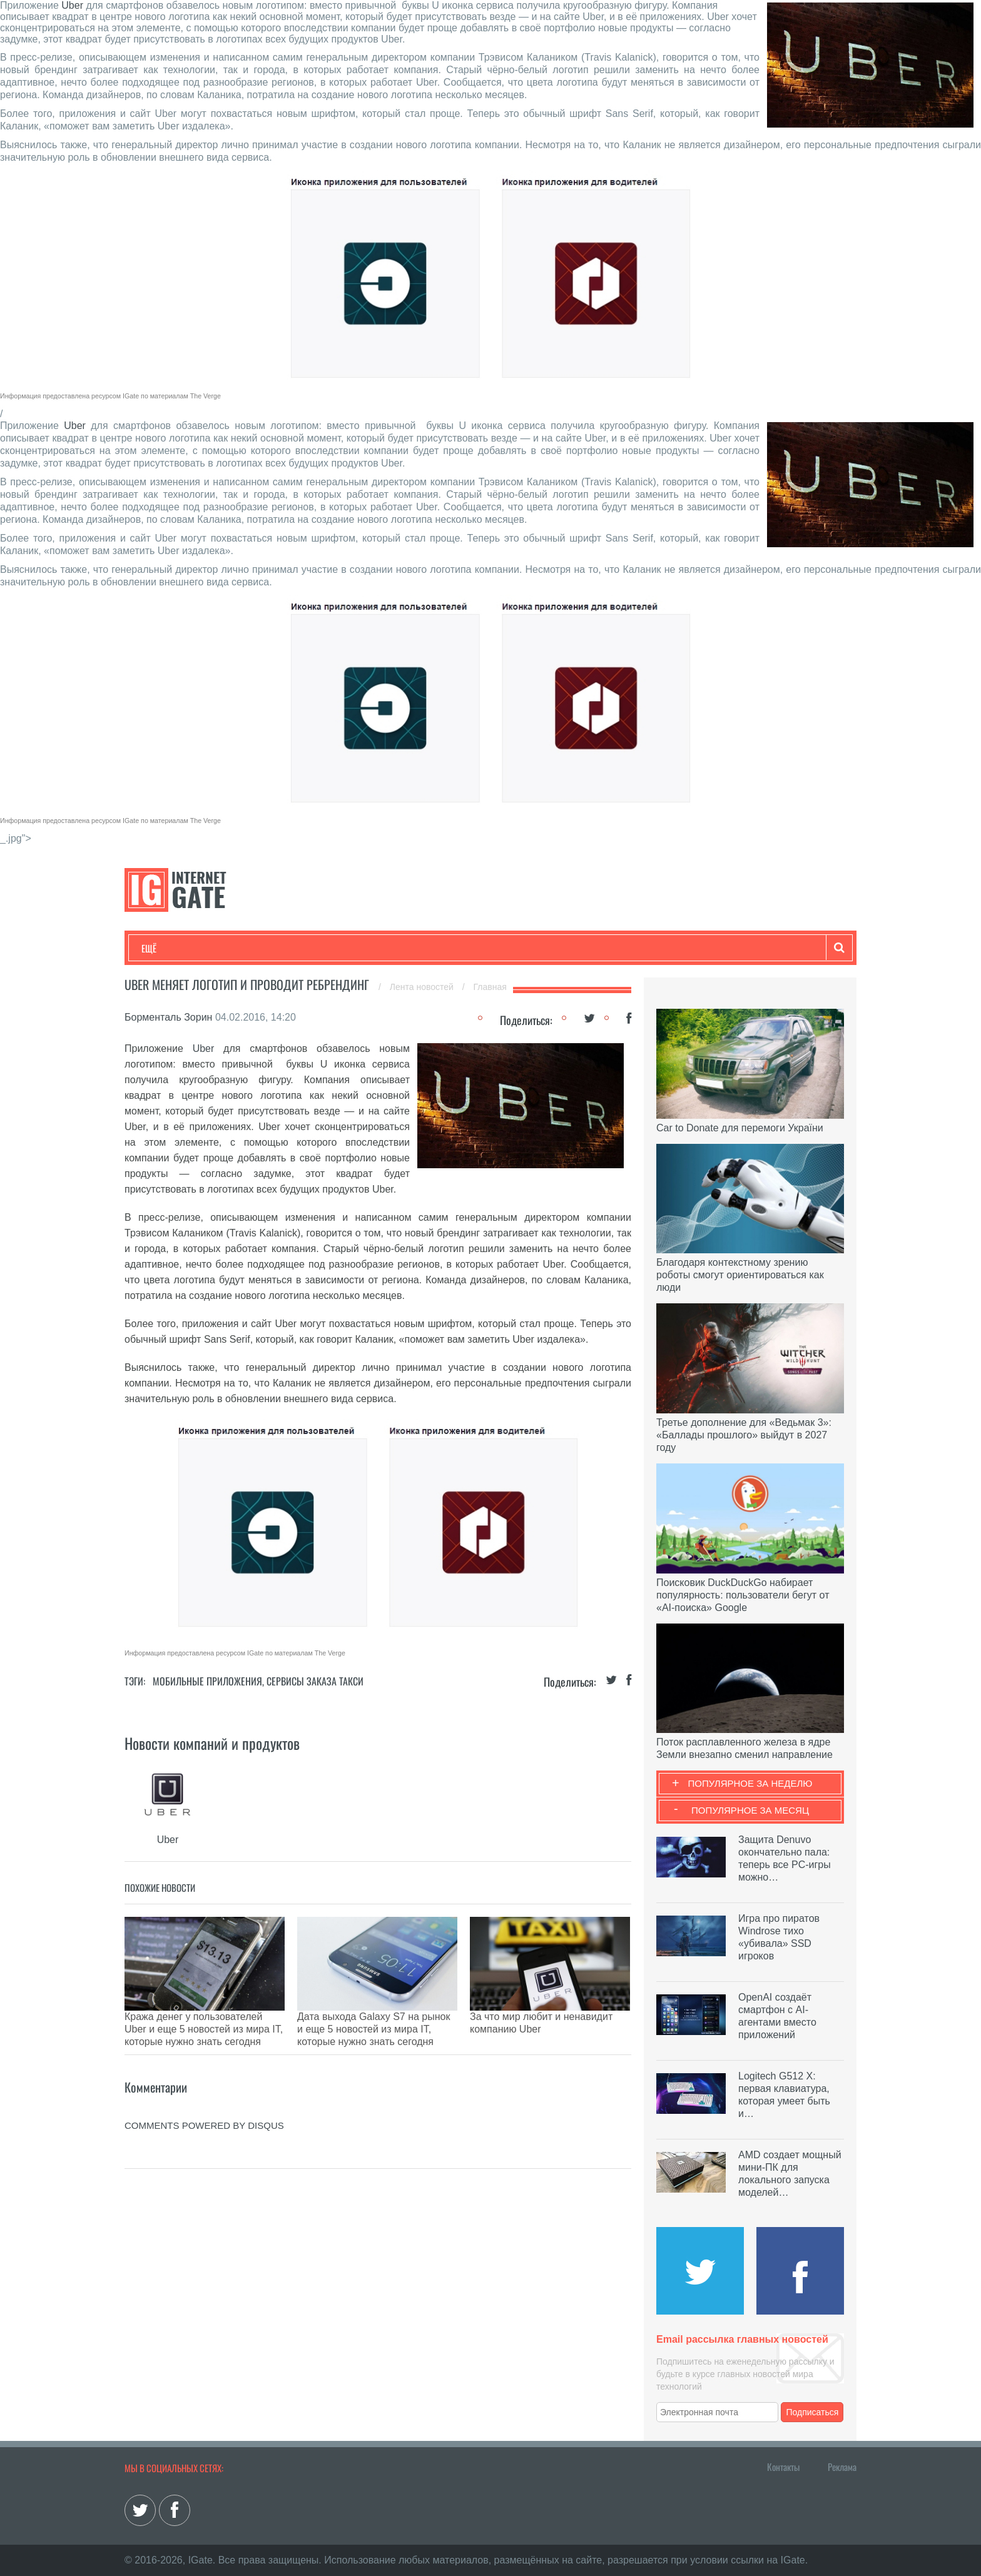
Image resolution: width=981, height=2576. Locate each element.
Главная (490, 987)
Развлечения (231, 948)
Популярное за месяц (750, 1810)
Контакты (783, 2466)
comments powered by (204, 2094)
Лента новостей (423, 987)
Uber (72, 5)
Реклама (842, 2466)
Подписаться (812, 2412)
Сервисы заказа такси (315, 1681)
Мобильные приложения (207, 1681)
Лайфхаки (403, 948)
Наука (346, 948)
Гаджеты (520, 948)
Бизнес (296, 948)
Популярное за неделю (750, 1783)
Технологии (164, 948)
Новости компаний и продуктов (212, 1743)
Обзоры (463, 948)
